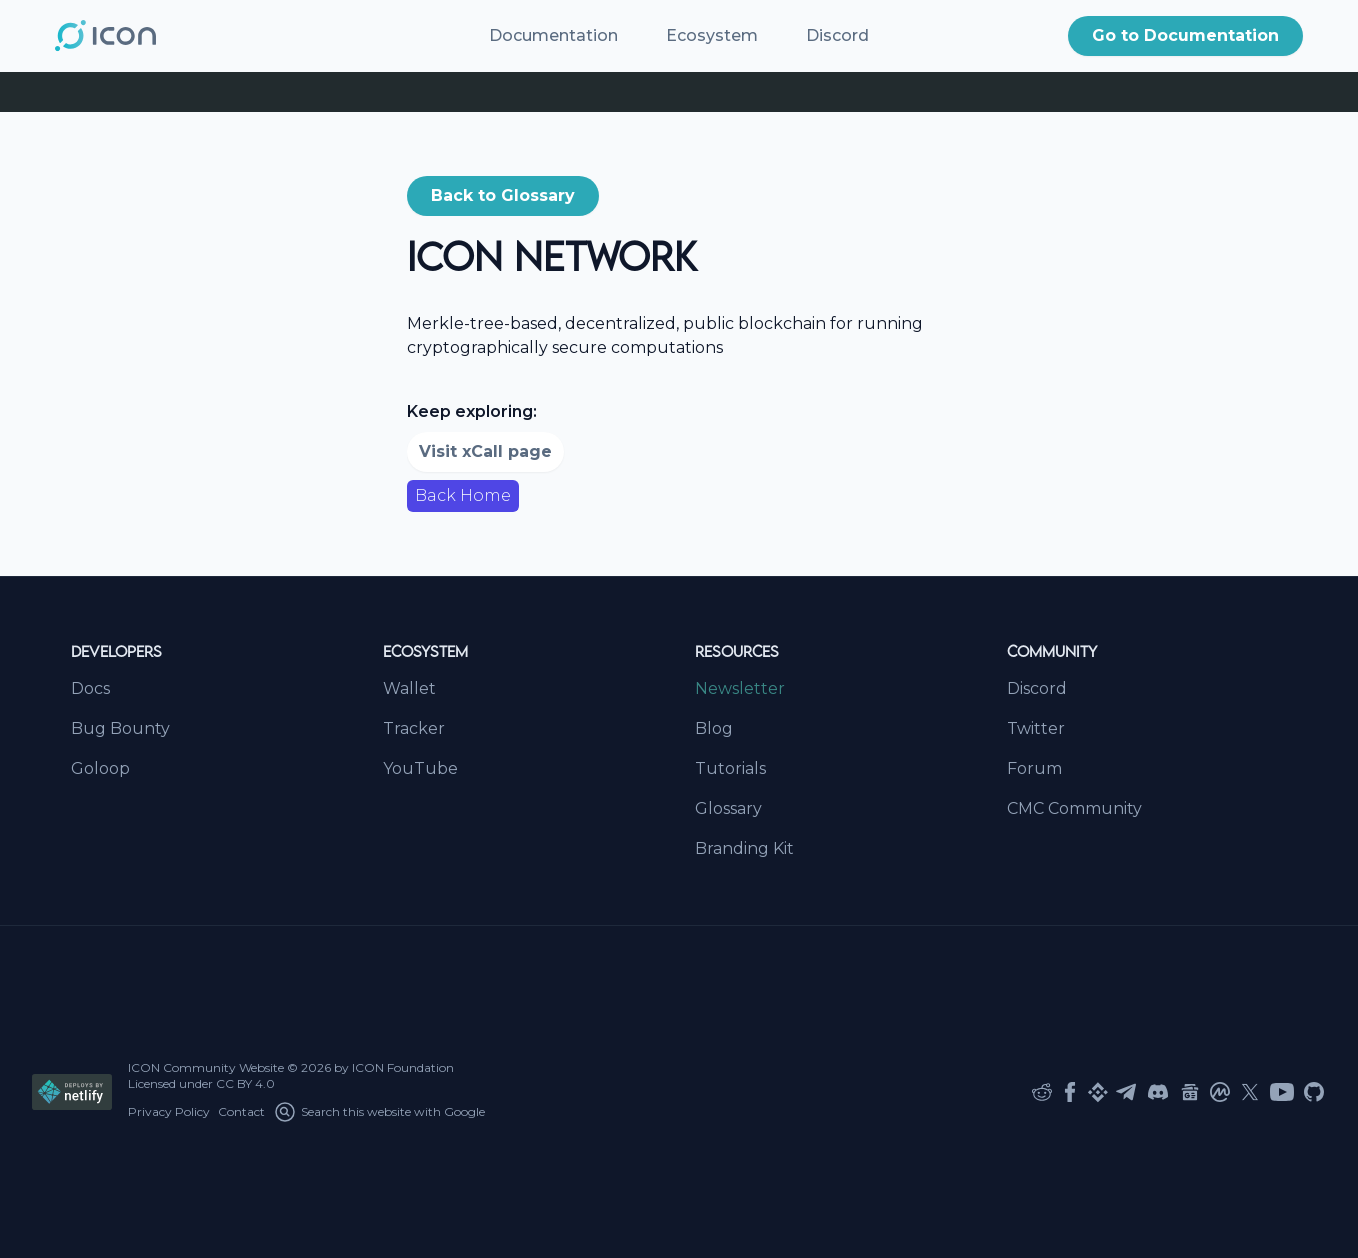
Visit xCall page (485, 451)
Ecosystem (712, 35)
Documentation (553, 35)
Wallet (409, 688)
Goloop (100, 768)
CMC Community (1074, 808)
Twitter (1036, 728)
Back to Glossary (503, 195)
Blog (714, 728)
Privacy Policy (169, 1111)
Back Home (463, 495)
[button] (1185, 36)
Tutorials (730, 768)
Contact (241, 1111)
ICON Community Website (206, 1067)
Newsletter (740, 688)
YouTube (420, 768)
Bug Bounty (120, 728)
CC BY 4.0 (245, 1083)
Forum (1034, 768)
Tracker (414, 728)
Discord (837, 35)
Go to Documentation (1185, 35)
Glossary (728, 808)
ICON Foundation (403, 1067)
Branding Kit (744, 848)
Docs (90, 688)
